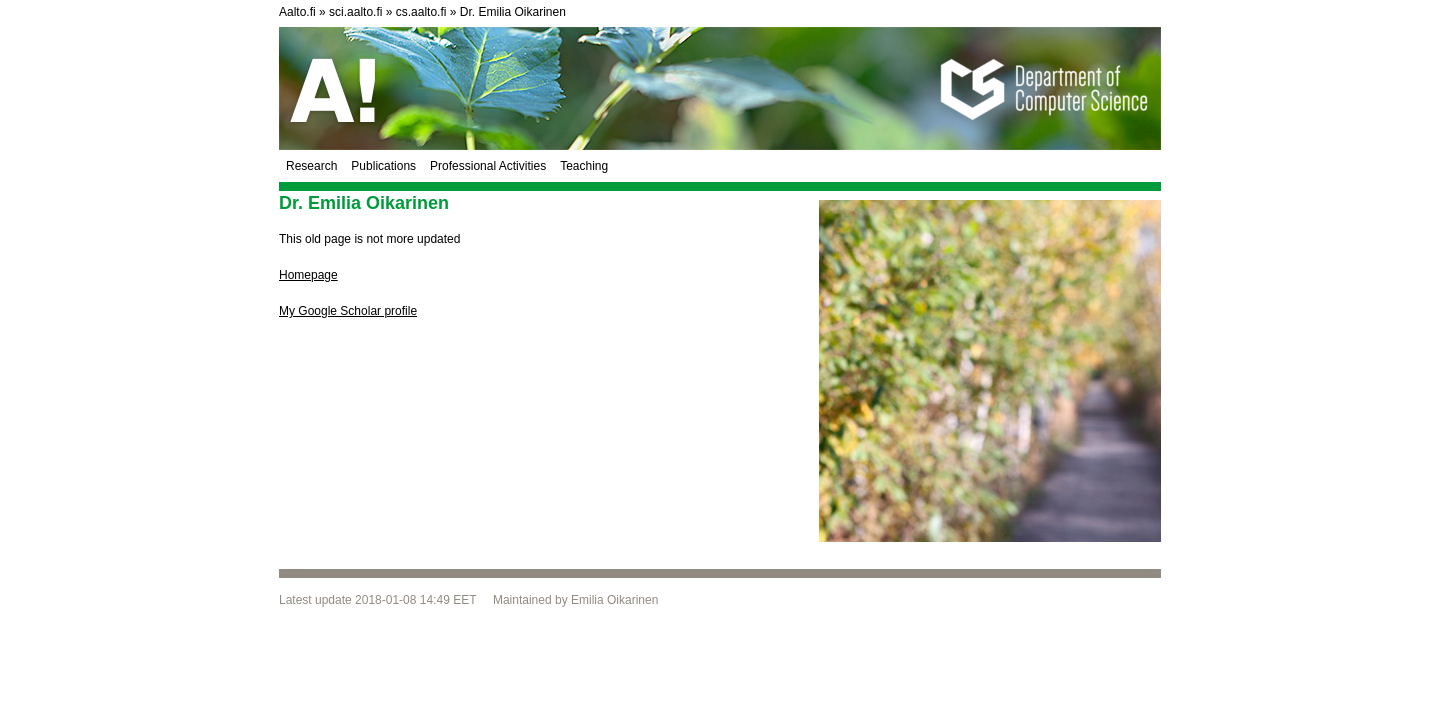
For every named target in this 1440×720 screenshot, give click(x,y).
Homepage (308, 275)
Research (311, 166)
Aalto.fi (297, 12)
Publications (383, 166)
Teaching (584, 166)
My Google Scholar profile (348, 311)
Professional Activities (488, 166)
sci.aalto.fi (355, 12)
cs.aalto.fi (421, 12)
